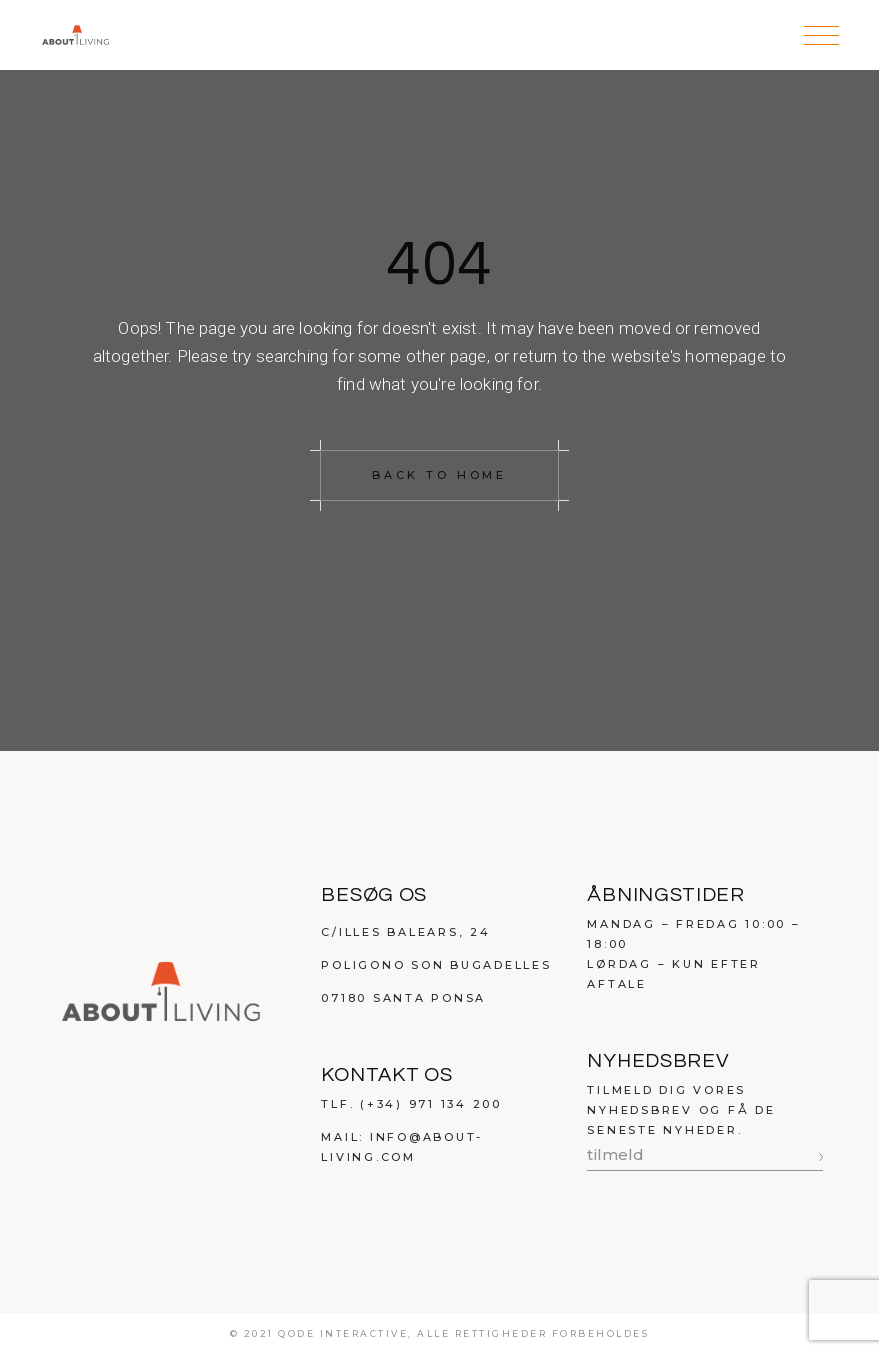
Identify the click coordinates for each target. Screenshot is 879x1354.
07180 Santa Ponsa (403, 998)
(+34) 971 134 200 (431, 1104)
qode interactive (343, 1333)
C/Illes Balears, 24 (405, 932)
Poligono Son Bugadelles (436, 965)
